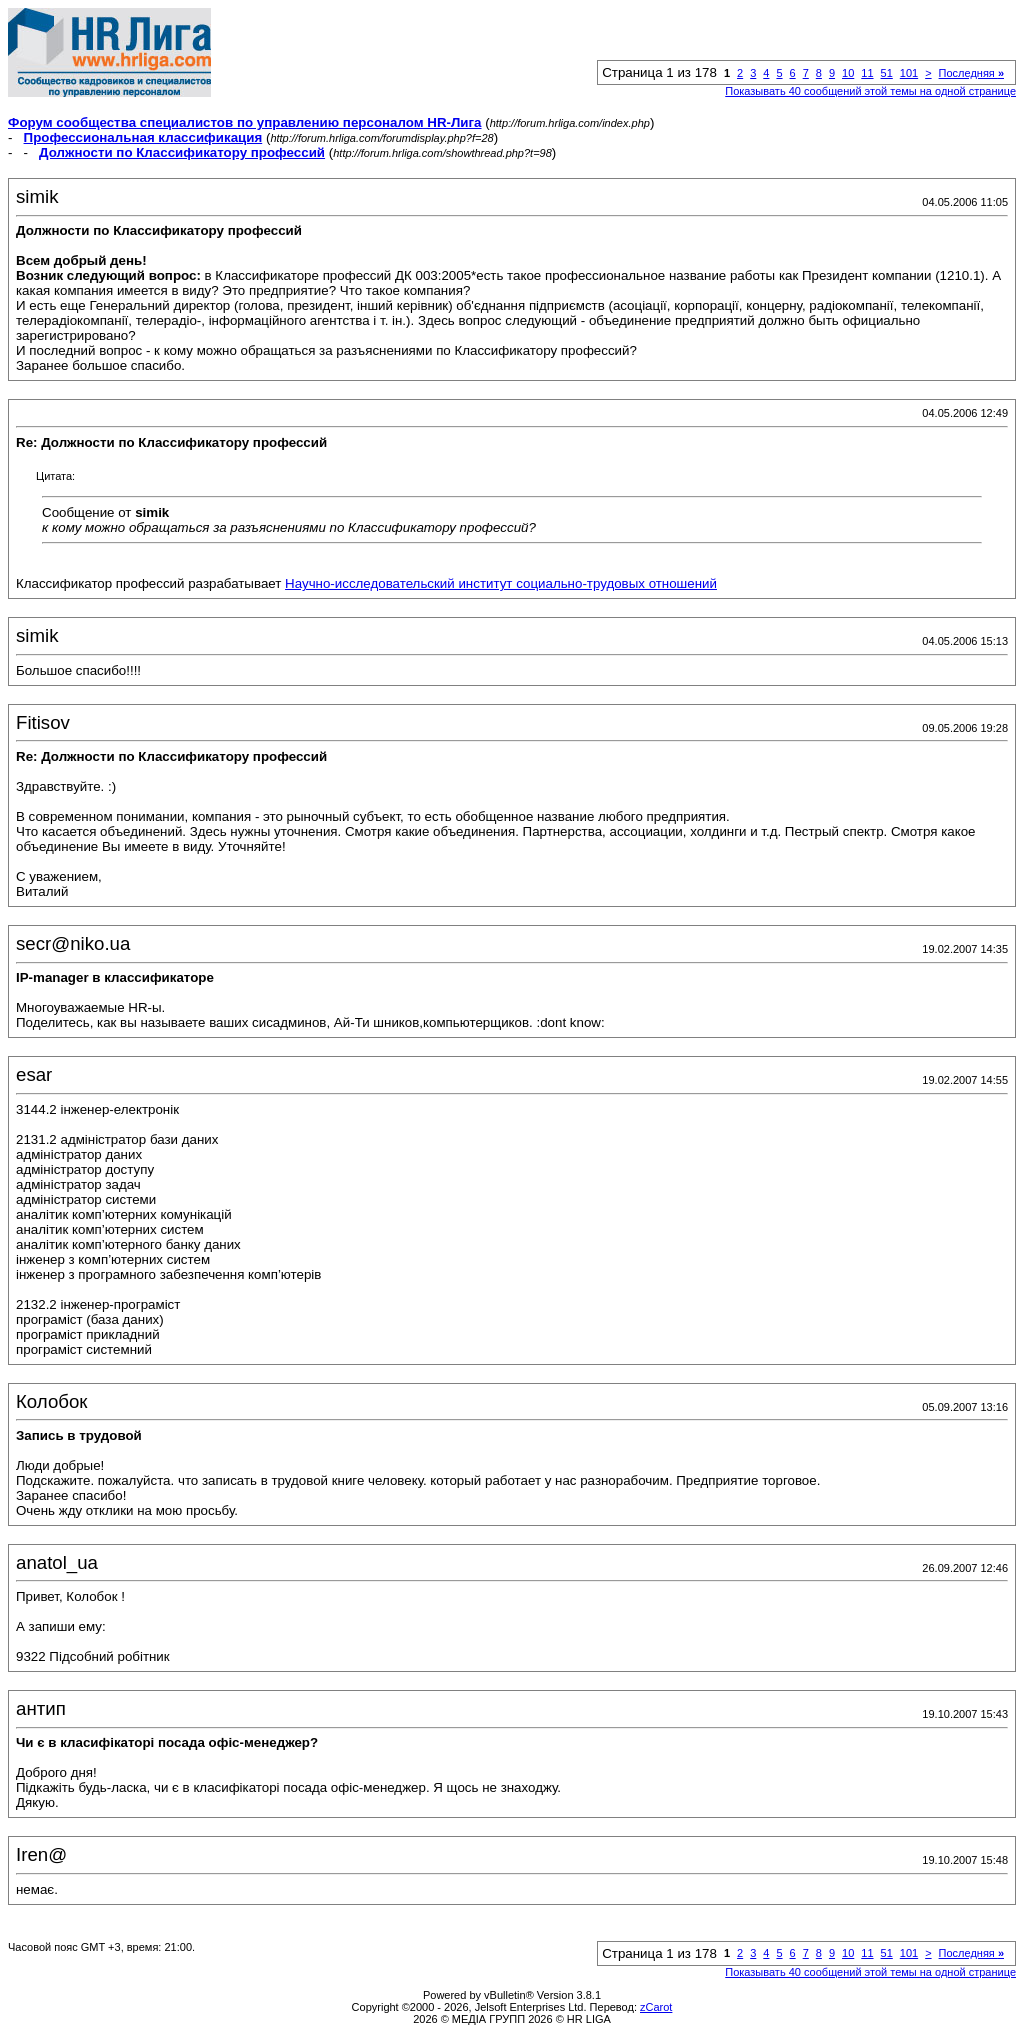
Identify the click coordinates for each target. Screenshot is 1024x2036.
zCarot (656, 2007)
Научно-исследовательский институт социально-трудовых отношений (501, 583)
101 (909, 73)
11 (867, 73)
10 (848, 73)
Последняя (971, 73)
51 (887, 73)
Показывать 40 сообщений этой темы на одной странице (870, 91)
